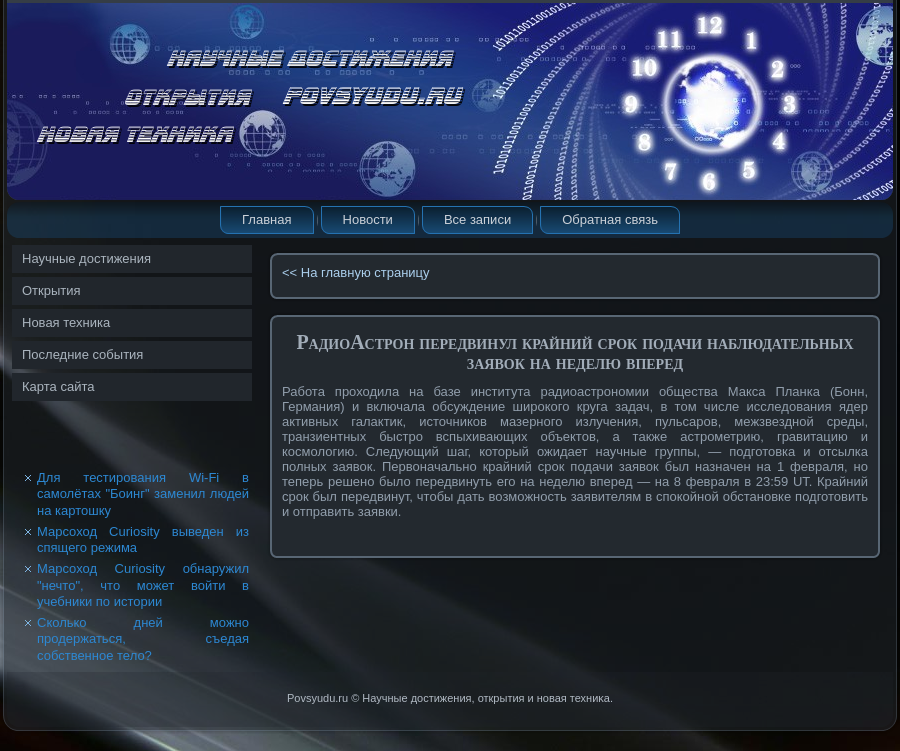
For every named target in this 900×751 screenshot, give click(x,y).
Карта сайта (58, 386)
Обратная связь (610, 219)
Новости (368, 219)
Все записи (477, 219)
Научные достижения (86, 258)
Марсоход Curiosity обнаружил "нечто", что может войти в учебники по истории (143, 585)
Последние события (82, 354)
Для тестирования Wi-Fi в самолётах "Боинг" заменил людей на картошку (143, 494)
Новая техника (66, 322)
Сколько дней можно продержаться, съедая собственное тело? (143, 639)
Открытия (51, 290)
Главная (266, 219)
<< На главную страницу (356, 272)
